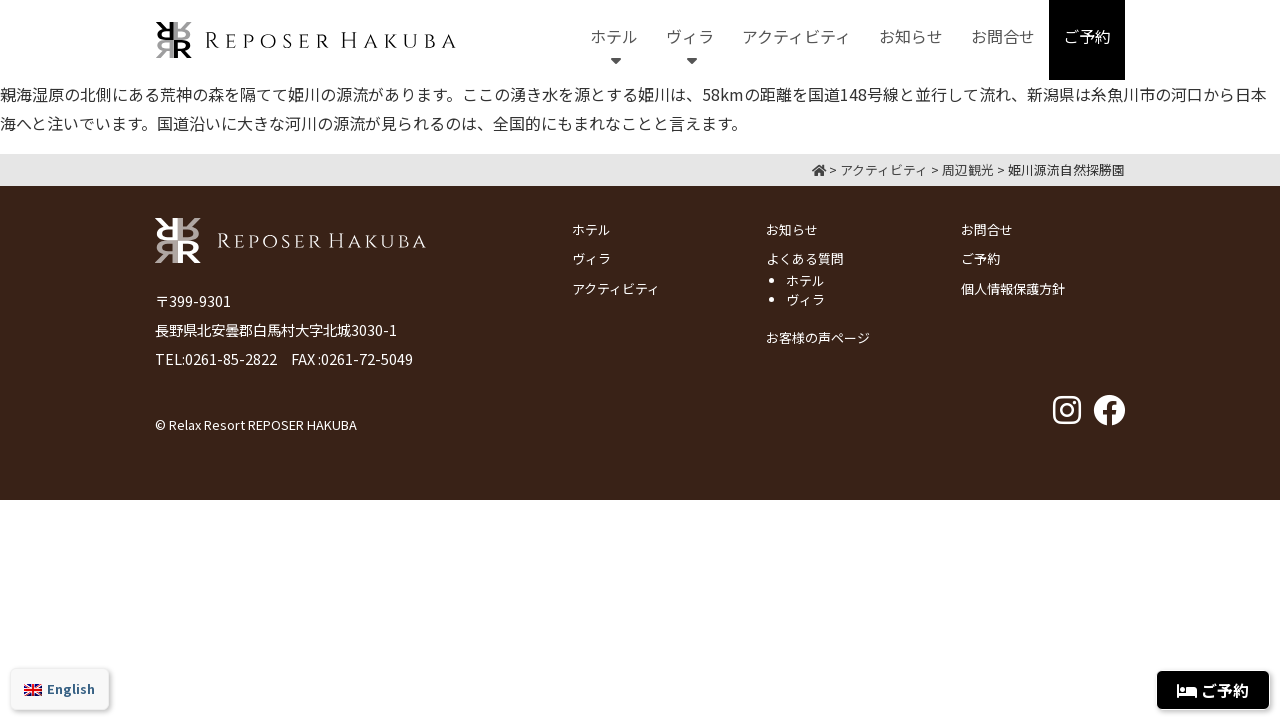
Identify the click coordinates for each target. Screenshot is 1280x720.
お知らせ (792, 229)
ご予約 (980, 258)
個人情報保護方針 (1013, 288)
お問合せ (987, 229)
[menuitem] (59, 689)
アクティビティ (616, 288)
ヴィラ (591, 258)
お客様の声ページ (818, 337)
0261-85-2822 (231, 358)
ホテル (591, 229)
